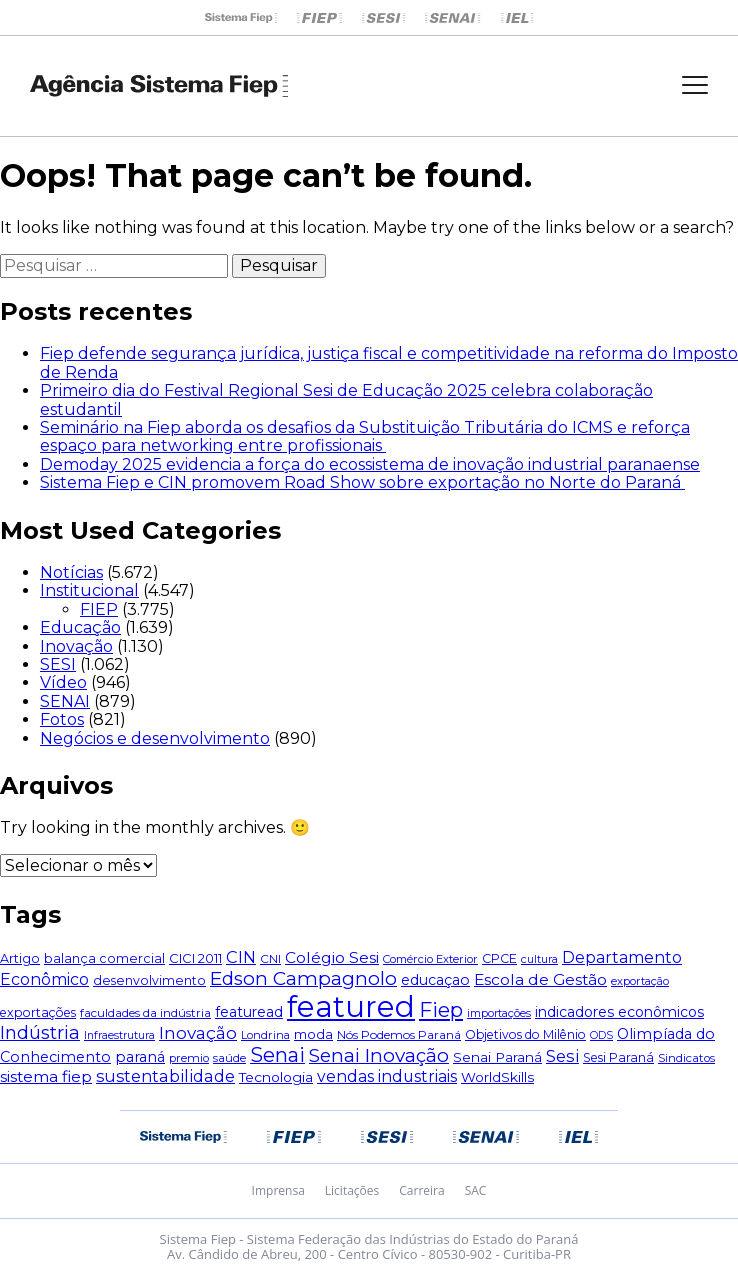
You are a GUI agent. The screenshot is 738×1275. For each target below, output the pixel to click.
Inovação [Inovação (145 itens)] (198, 1033)
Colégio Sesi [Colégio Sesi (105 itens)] (332, 957)
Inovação (76, 646)
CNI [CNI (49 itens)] (270, 958)
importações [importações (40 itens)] (499, 1013)
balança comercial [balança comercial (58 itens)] (104, 958)
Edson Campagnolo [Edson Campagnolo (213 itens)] (303, 978)
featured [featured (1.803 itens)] (351, 1006)
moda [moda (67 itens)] (313, 1034)
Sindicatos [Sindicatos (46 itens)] (686, 1058)
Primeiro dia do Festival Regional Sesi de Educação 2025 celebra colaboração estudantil (346, 399)
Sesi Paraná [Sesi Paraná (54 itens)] (618, 1057)
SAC (476, 1191)
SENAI (65, 701)
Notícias (71, 572)
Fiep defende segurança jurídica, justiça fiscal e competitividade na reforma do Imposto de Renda (389, 362)
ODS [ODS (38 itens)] (601, 1035)
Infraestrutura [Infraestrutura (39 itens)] (119, 1035)
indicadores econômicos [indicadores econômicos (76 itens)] (619, 1012)
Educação (80, 627)
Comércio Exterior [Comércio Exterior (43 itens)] (430, 959)
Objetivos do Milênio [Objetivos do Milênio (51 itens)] (525, 1034)
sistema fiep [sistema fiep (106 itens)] (46, 1076)
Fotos (62, 719)
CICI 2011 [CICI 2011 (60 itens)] (195, 958)
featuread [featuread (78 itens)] (249, 1012)
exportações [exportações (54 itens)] (38, 1012)
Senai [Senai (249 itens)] (277, 1055)
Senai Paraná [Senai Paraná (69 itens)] (497, 1057)
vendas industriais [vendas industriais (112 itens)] (387, 1076)
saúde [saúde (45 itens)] (229, 1058)
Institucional (89, 590)
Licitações (352, 1191)
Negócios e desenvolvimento (155, 738)
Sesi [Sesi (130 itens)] (562, 1056)
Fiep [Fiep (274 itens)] (441, 1009)
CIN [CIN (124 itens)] (241, 957)
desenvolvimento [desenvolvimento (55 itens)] (149, 980)
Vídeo (63, 682)
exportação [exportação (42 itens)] (640, 981)
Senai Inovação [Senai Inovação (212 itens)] (379, 1055)
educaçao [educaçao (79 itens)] (435, 980)
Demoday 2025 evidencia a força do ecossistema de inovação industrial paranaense (370, 464)
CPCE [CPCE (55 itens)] (499, 958)
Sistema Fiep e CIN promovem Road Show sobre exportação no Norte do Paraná (362, 482)
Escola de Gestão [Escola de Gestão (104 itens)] (540, 979)
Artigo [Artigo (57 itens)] (20, 958)
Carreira (421, 1191)
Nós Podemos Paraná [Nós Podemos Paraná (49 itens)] (399, 1034)
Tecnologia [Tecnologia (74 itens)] (276, 1077)
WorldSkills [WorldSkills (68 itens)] (497, 1077)
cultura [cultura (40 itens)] (539, 959)
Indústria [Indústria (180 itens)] (40, 1032)
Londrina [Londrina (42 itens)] (265, 1035)
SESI (58, 664)
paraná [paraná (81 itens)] (140, 1057)
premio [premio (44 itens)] (189, 1058)
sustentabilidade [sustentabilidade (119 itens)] (165, 1076)
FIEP (99, 609)
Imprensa (278, 1191)
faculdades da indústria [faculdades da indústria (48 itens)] (145, 1013)
